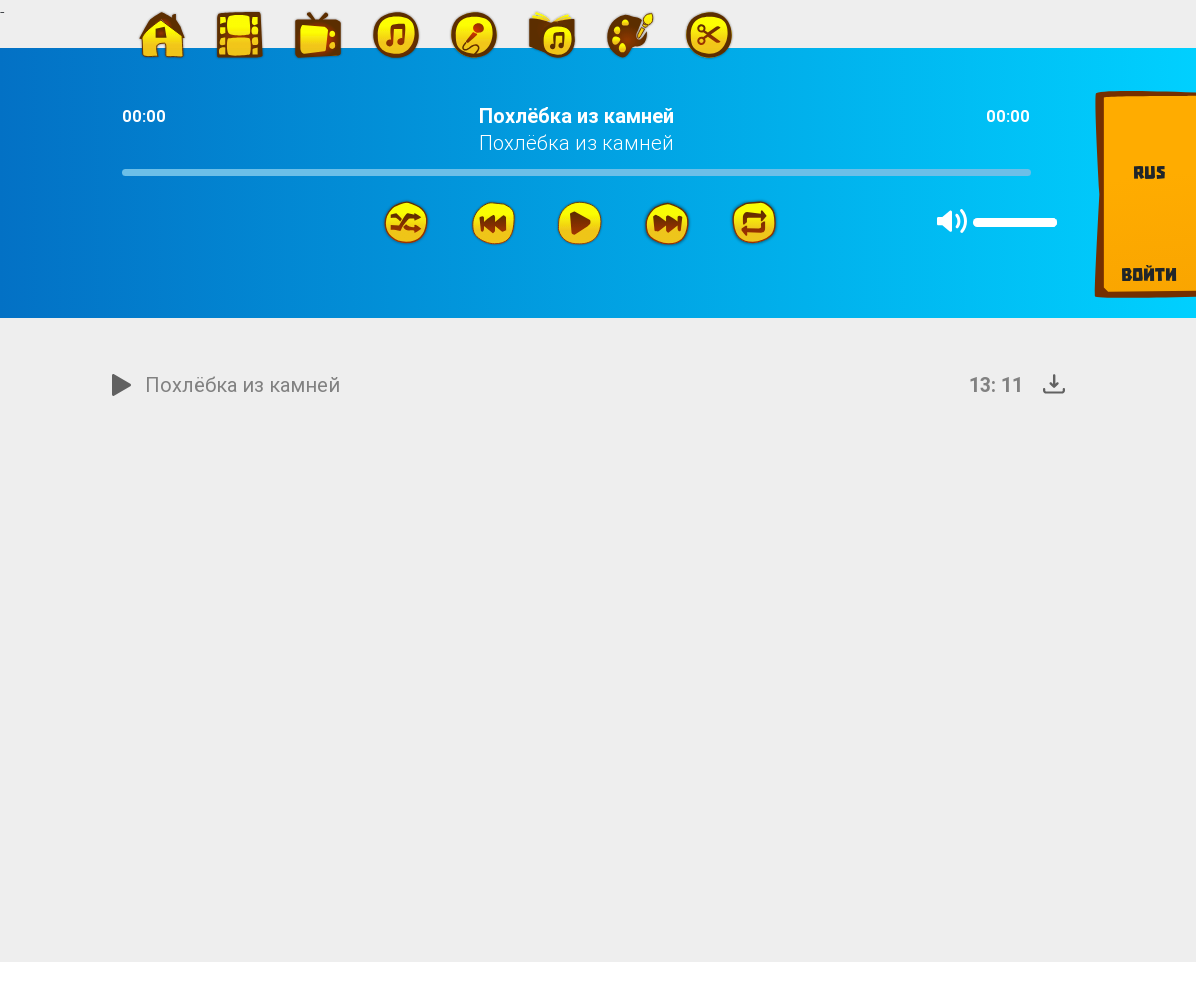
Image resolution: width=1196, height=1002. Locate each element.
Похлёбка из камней (242, 384)
